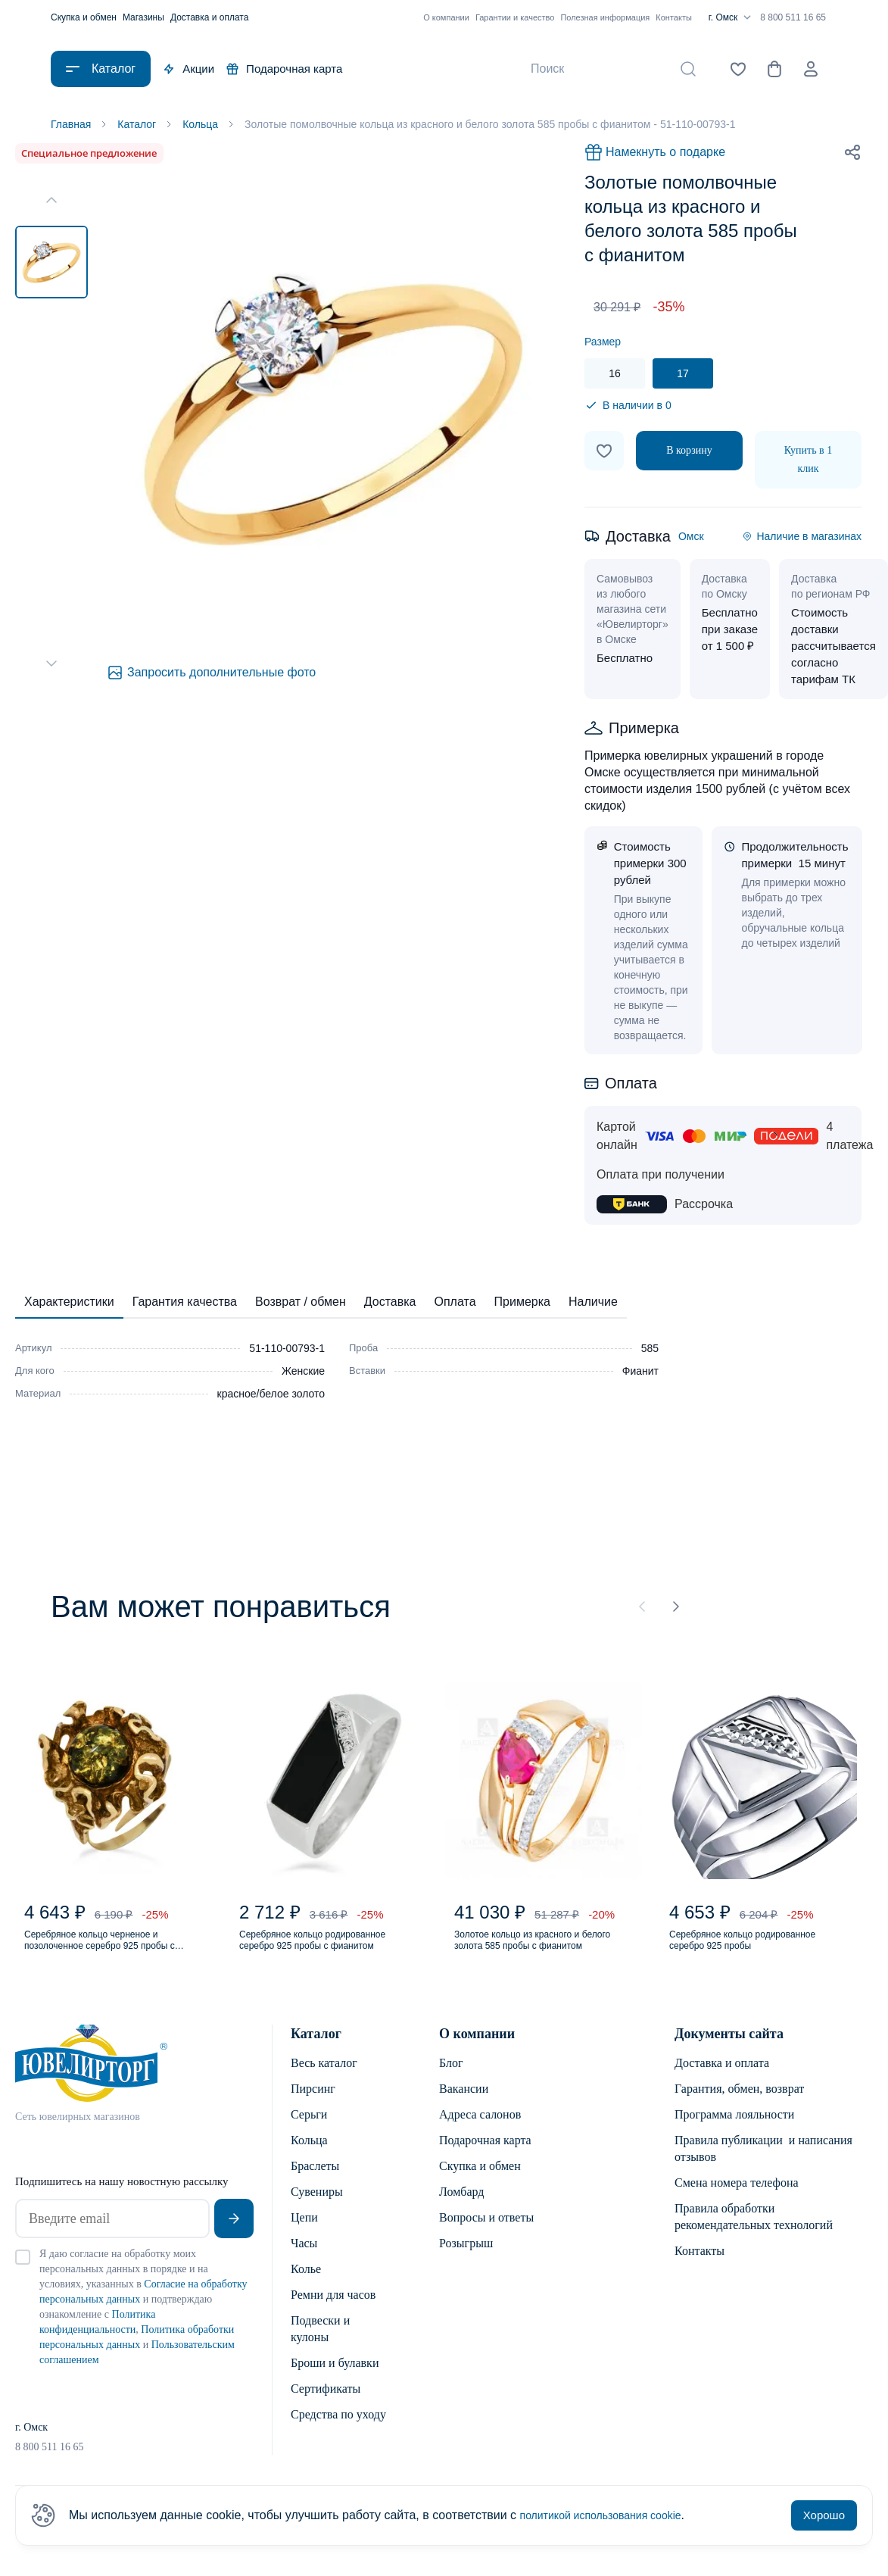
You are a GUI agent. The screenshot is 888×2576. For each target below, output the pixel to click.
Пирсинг (313, 2106)
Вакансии (463, 2106)
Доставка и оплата (209, 17)
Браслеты (315, 2184)
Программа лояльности (734, 2132)
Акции (188, 68)
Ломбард (461, 2209)
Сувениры (317, 2209)
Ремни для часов (333, 2312)
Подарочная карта (284, 68)
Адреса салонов (480, 2132)
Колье (306, 2287)
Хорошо (824, 2515)
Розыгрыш (466, 2261)
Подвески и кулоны (320, 2347)
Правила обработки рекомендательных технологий (754, 2235)
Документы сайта (729, 2051)
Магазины (143, 17)
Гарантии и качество (515, 17)
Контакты (674, 17)
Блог (451, 2081)
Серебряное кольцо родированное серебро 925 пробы (746, 1954)
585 (650, 1351)
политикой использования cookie (612, 2515)
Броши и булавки (335, 2381)
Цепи (304, 2235)
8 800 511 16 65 (793, 17)
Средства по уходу (338, 2432)
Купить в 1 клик (808, 462)
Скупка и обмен (84, 17)
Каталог (316, 2051)
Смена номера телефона (737, 2200)
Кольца (309, 2158)
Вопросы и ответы (486, 2235)
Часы (304, 2261)
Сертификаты (325, 2406)
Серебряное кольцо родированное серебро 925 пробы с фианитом (316, 1954)
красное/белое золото (271, 1397)
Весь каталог (324, 2081)
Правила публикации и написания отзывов (763, 2166)
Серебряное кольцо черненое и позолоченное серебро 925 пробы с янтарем (113, 1954)
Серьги (309, 2132)
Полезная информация (605, 17)
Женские (303, 1374)
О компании (446, 17)
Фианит (640, 1374)
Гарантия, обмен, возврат (739, 2106)
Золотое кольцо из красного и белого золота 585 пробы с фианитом (537, 1954)
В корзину (689, 453)
